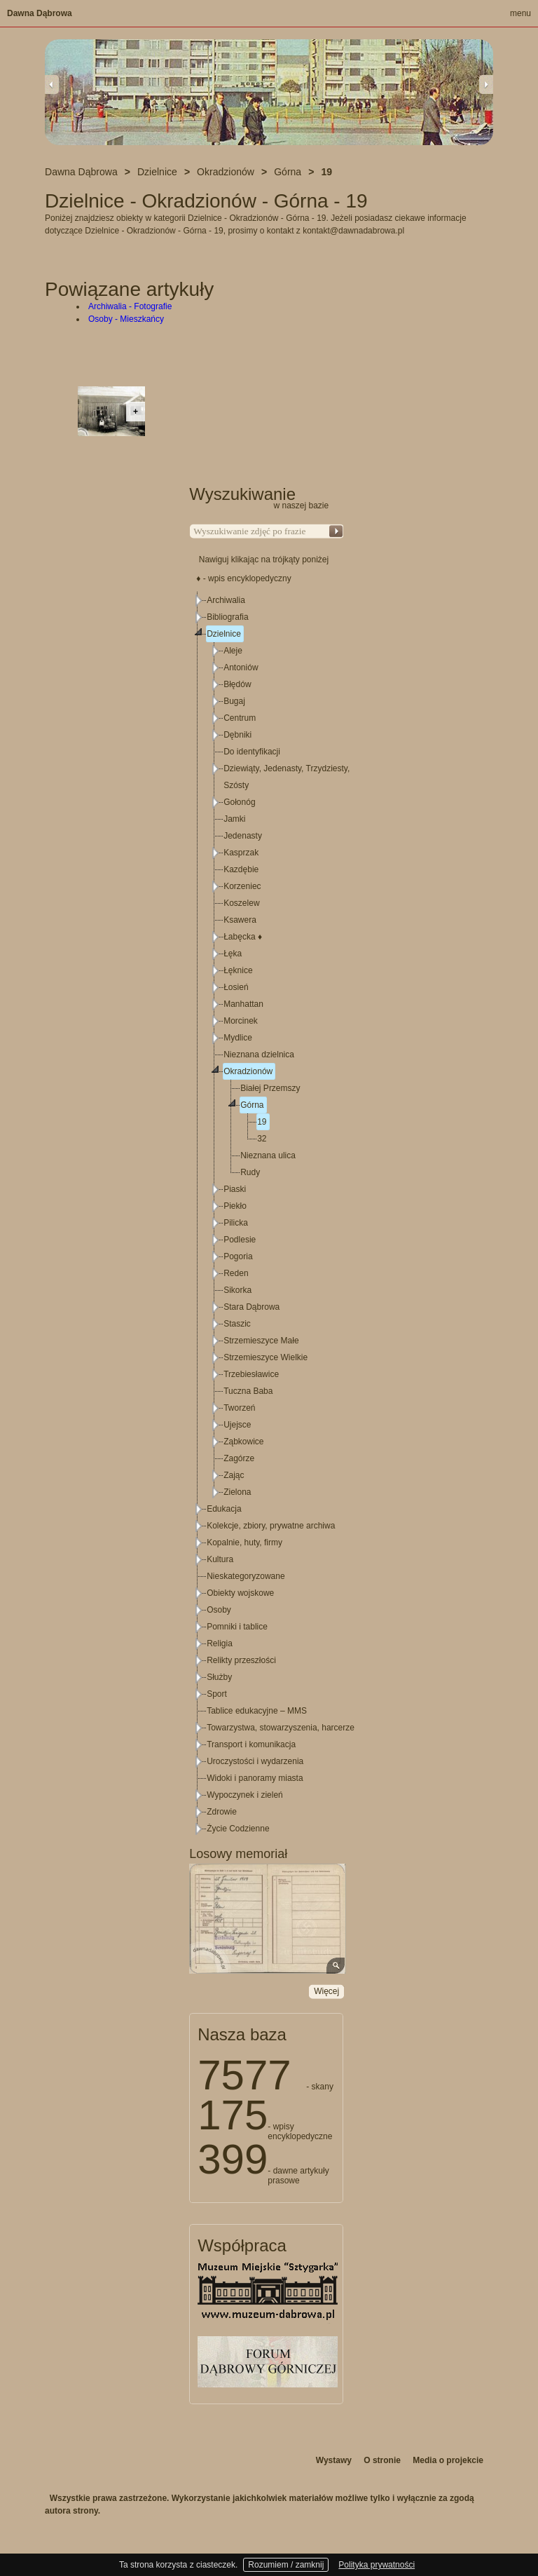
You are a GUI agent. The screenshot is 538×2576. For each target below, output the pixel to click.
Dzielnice (224, 634)
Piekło (235, 1206)
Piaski (234, 1189)
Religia (220, 1643)
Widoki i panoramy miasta (255, 1778)
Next (486, 84)
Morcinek (240, 1021)
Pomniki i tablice (237, 1627)
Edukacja (224, 1509)
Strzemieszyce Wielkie (265, 1357)
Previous (51, 84)
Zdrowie (222, 1812)
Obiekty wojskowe (240, 1593)
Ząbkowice (243, 1441)
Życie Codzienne (238, 1828)
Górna (251, 1105)
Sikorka (237, 1290)
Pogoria (237, 1256)
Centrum (239, 718)
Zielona (237, 1492)
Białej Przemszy (270, 1088)
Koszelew (241, 903)
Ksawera (239, 920)
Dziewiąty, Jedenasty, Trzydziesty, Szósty (286, 777)
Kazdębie (240, 869)
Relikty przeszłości (241, 1660)
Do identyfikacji (251, 752)
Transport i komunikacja (251, 1744)
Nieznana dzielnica (258, 1054)
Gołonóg (239, 802)
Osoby (219, 1610)
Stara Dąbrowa (251, 1307)
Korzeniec (242, 886)
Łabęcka (242, 937)
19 (261, 1122)
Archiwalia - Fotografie (130, 306)
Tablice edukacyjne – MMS (257, 1711)
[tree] (267, 1214)
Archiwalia (226, 600)
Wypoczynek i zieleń (245, 1795)
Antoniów (240, 667)
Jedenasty (242, 836)
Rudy (250, 1172)
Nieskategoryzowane (245, 1576)
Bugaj (234, 701)
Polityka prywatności (376, 2565)
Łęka (232, 953)
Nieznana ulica (268, 1155)
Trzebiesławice (251, 1374)
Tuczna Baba (248, 1391)
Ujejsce (237, 1425)
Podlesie (239, 1240)
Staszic (237, 1324)
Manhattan (243, 1004)
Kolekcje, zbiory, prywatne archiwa (271, 1526)
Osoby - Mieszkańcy (126, 319)
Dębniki (237, 735)
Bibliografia (227, 617)
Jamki (234, 819)
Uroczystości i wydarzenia (255, 1761)
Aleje (232, 651)
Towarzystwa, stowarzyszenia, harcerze (280, 1728)
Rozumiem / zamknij (286, 2565)
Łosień (235, 987)
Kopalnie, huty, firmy (244, 1542)
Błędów (237, 684)
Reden (235, 1273)
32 (261, 1139)
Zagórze (238, 1458)
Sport (217, 1694)
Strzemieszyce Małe (260, 1340)
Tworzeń (239, 1408)
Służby (219, 1677)
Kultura (220, 1559)
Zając (233, 1475)
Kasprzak (240, 852)
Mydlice (237, 1038)
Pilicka (235, 1223)
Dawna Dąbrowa (39, 13)
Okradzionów (248, 1071)
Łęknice (237, 970)
